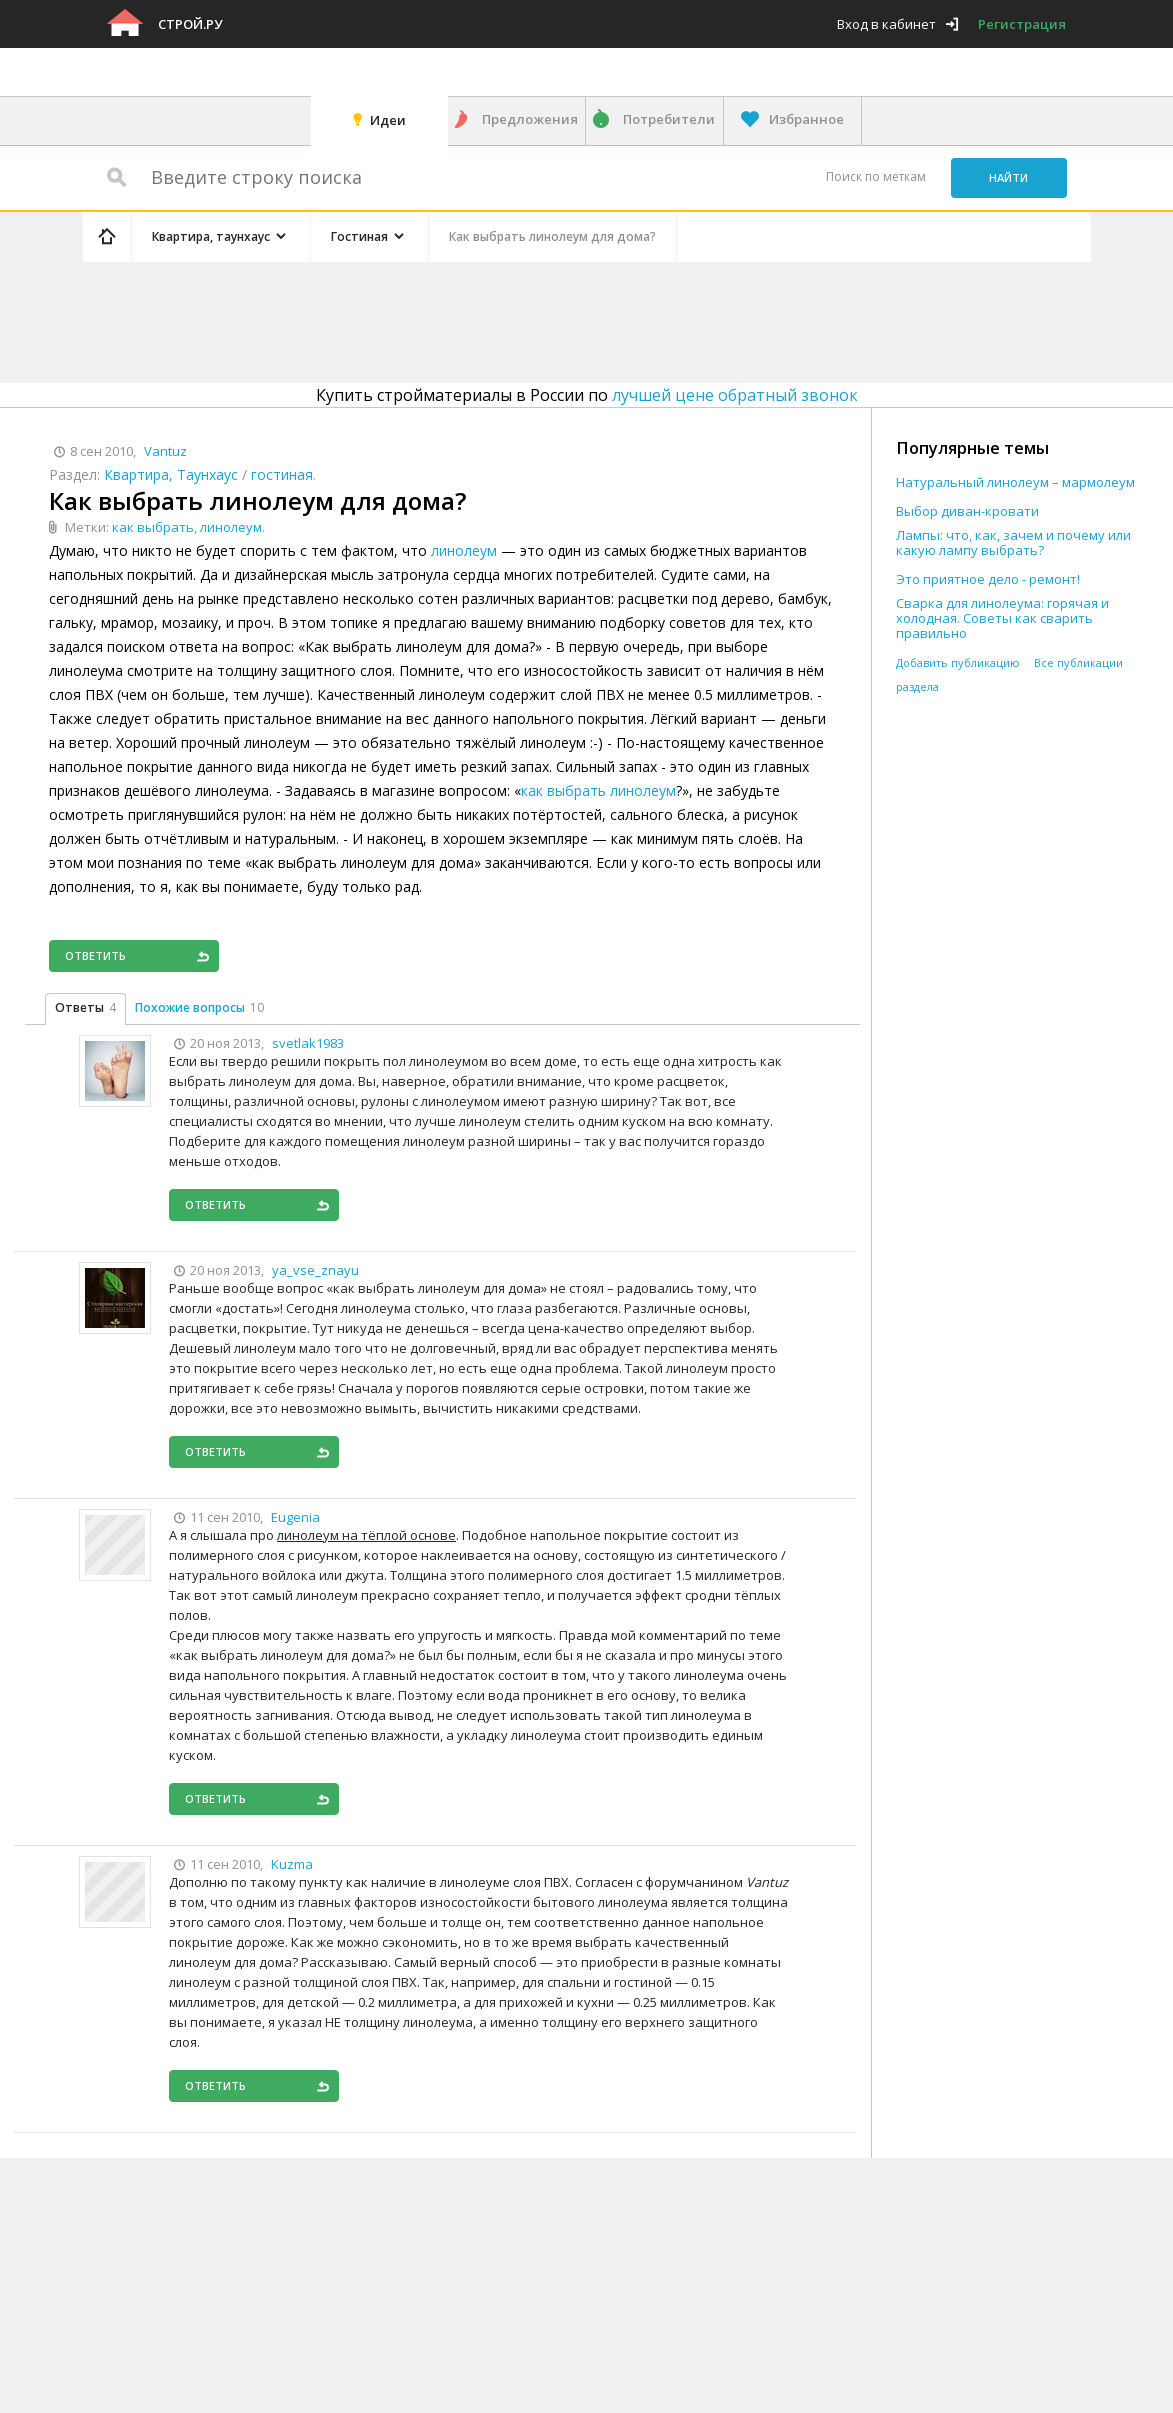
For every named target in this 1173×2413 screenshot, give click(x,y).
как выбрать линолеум (598, 790)
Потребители (669, 119)
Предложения (530, 119)
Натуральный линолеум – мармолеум (1015, 482)
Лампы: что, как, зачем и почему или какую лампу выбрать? (1013, 543)
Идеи (388, 120)
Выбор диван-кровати (967, 511)
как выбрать (153, 527)
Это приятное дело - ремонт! (988, 579)
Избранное (806, 119)
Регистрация (1022, 24)
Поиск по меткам (876, 176)
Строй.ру (190, 24)
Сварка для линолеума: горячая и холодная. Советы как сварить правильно (1002, 618)
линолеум (231, 527)
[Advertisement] (461, 319)
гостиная (282, 474)
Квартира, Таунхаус (171, 474)
